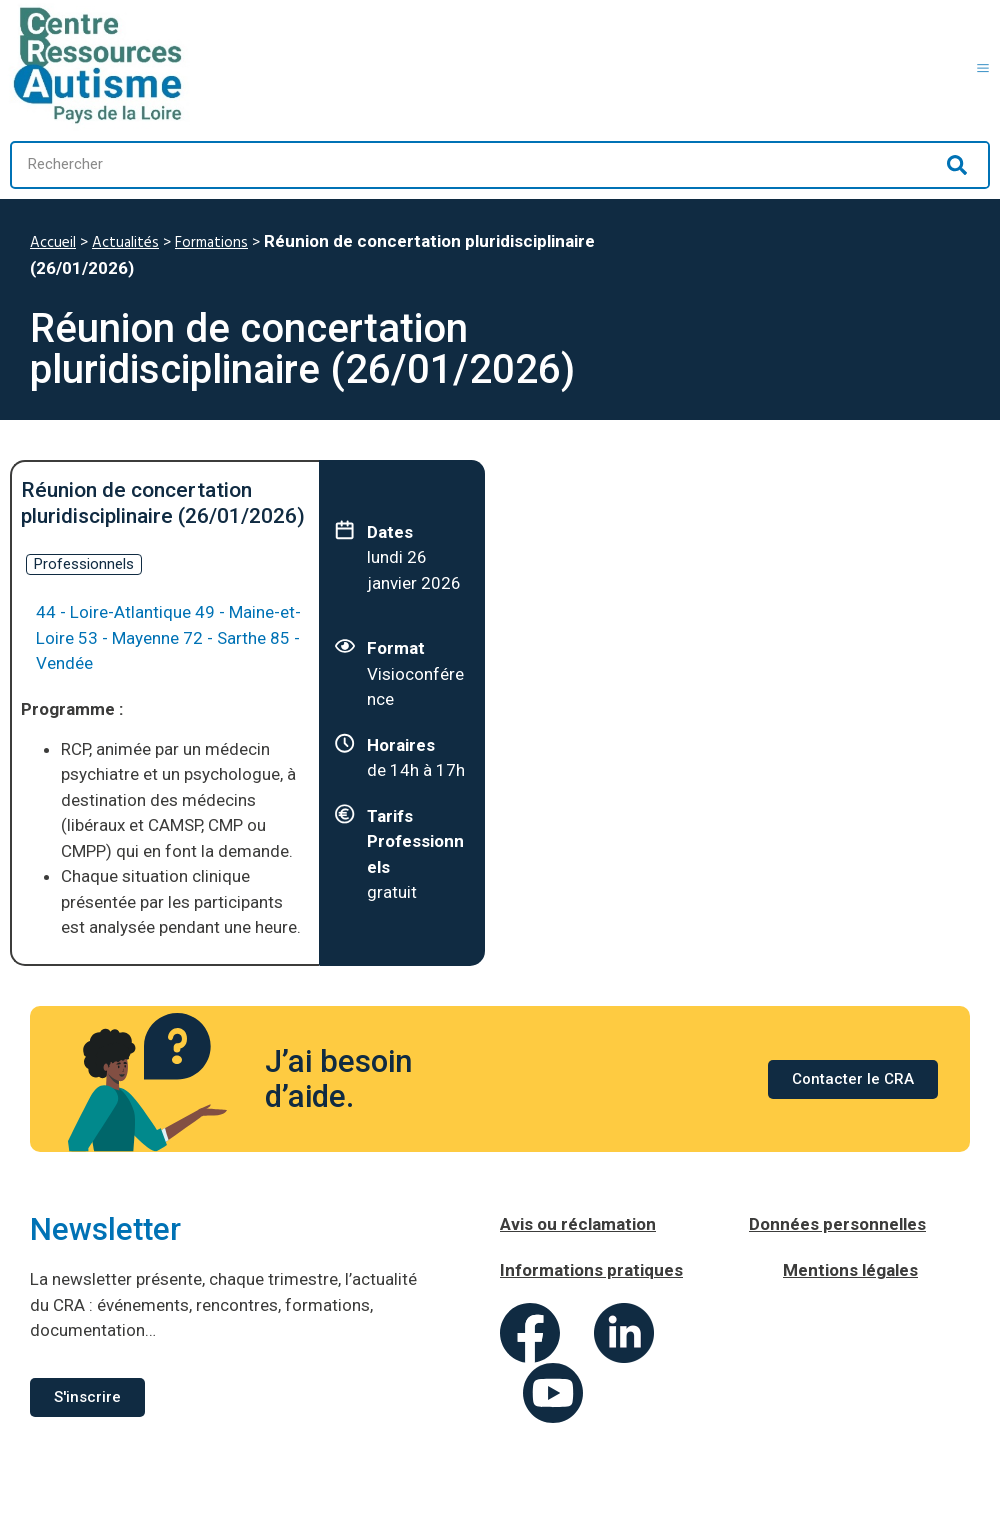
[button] (982, 65)
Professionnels (84, 564)
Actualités (125, 243)
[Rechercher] (957, 165)
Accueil (53, 243)
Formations (211, 243)
